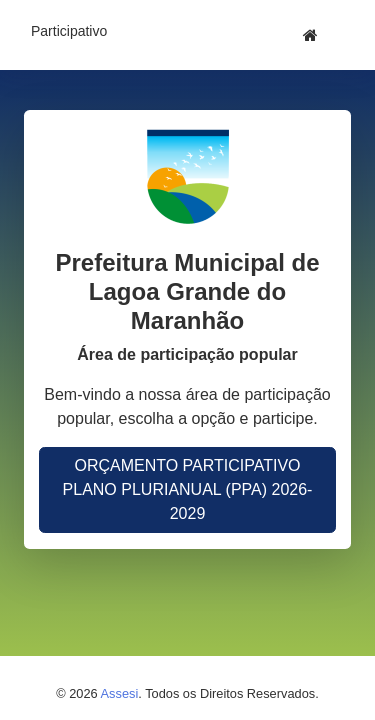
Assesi (120, 693)
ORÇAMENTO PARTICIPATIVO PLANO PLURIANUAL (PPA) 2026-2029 (188, 489)
